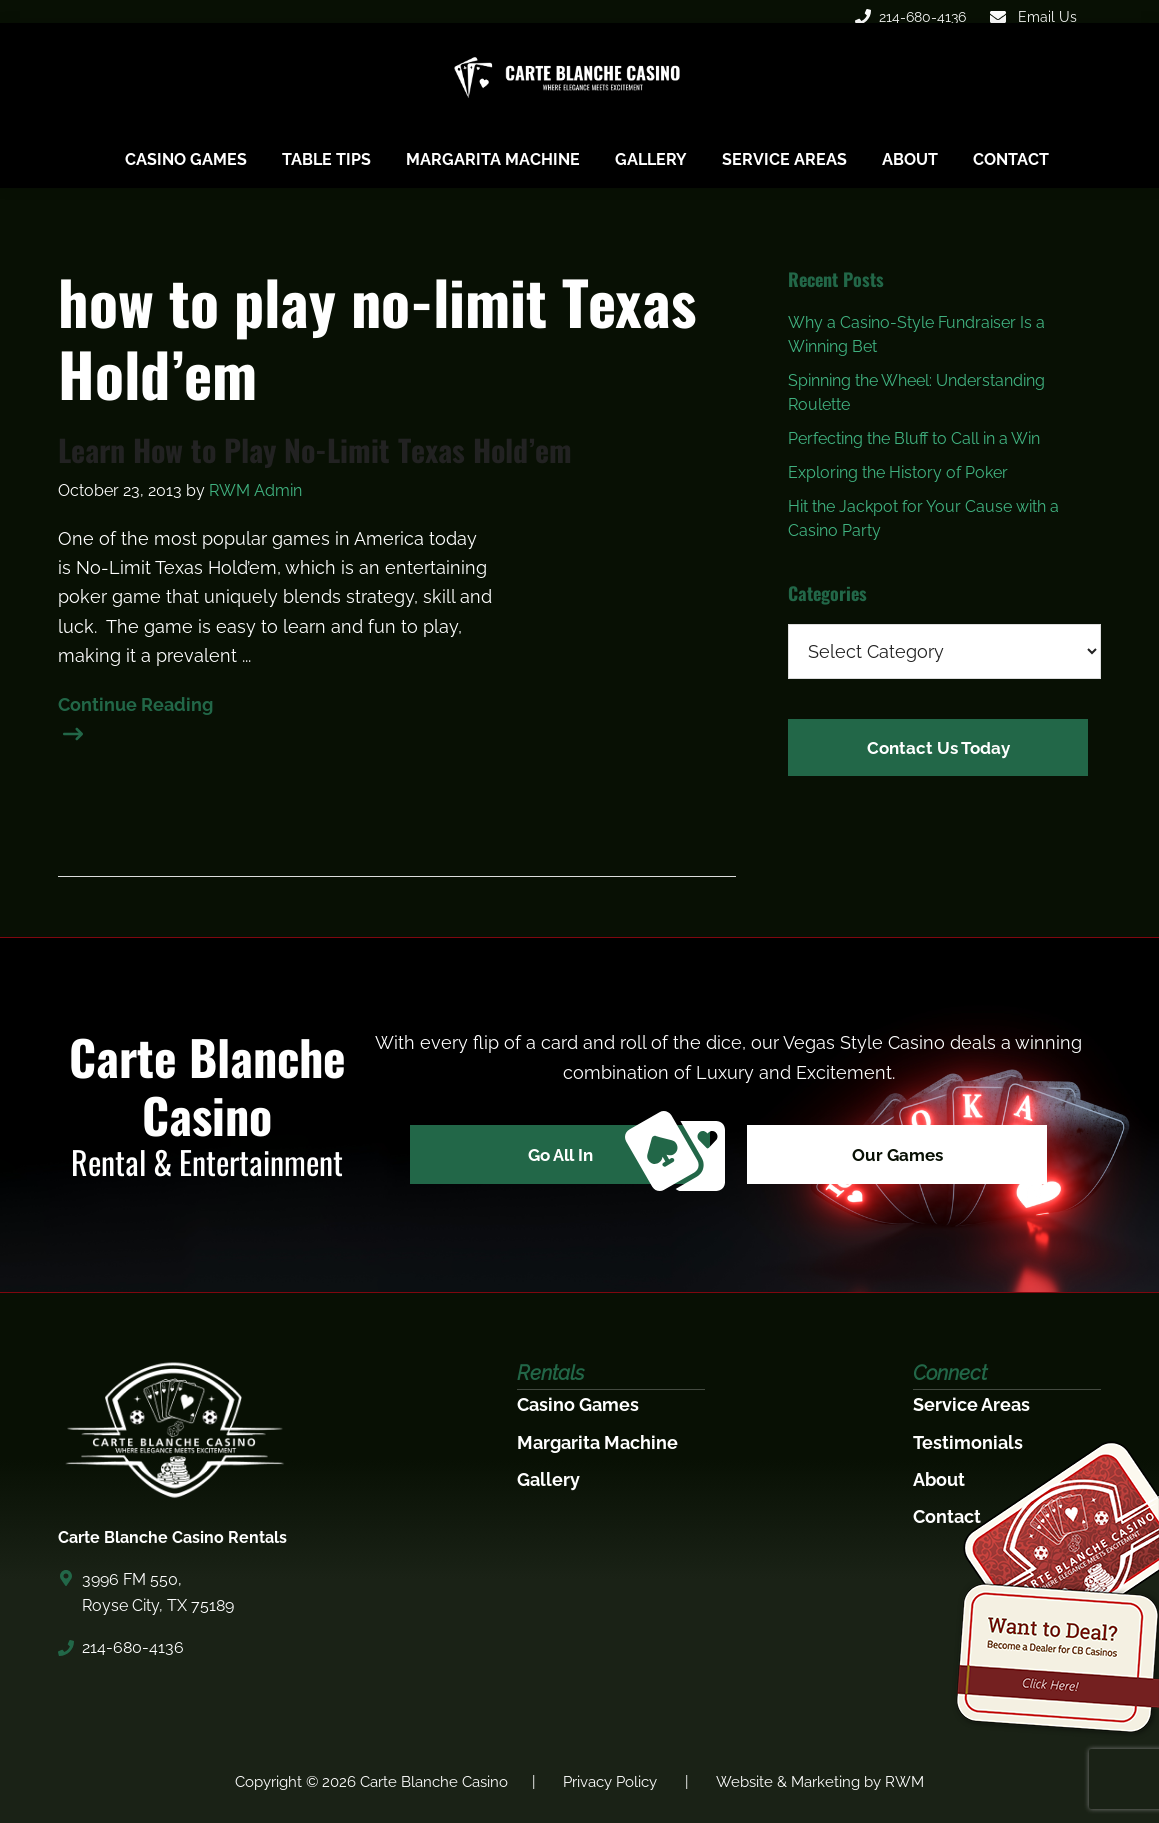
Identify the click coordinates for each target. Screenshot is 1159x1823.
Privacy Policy (610, 1782)
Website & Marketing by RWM (820, 1782)
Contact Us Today (938, 745)
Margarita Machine (597, 1442)
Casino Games (578, 1404)
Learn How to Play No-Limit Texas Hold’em (315, 450)
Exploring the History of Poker (898, 472)
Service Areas (971, 1404)
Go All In (609, 1157)
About (939, 1479)
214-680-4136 (910, 17)
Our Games (906, 1156)
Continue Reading (135, 707)
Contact (947, 1516)
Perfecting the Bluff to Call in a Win (914, 438)
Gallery (548, 1479)
